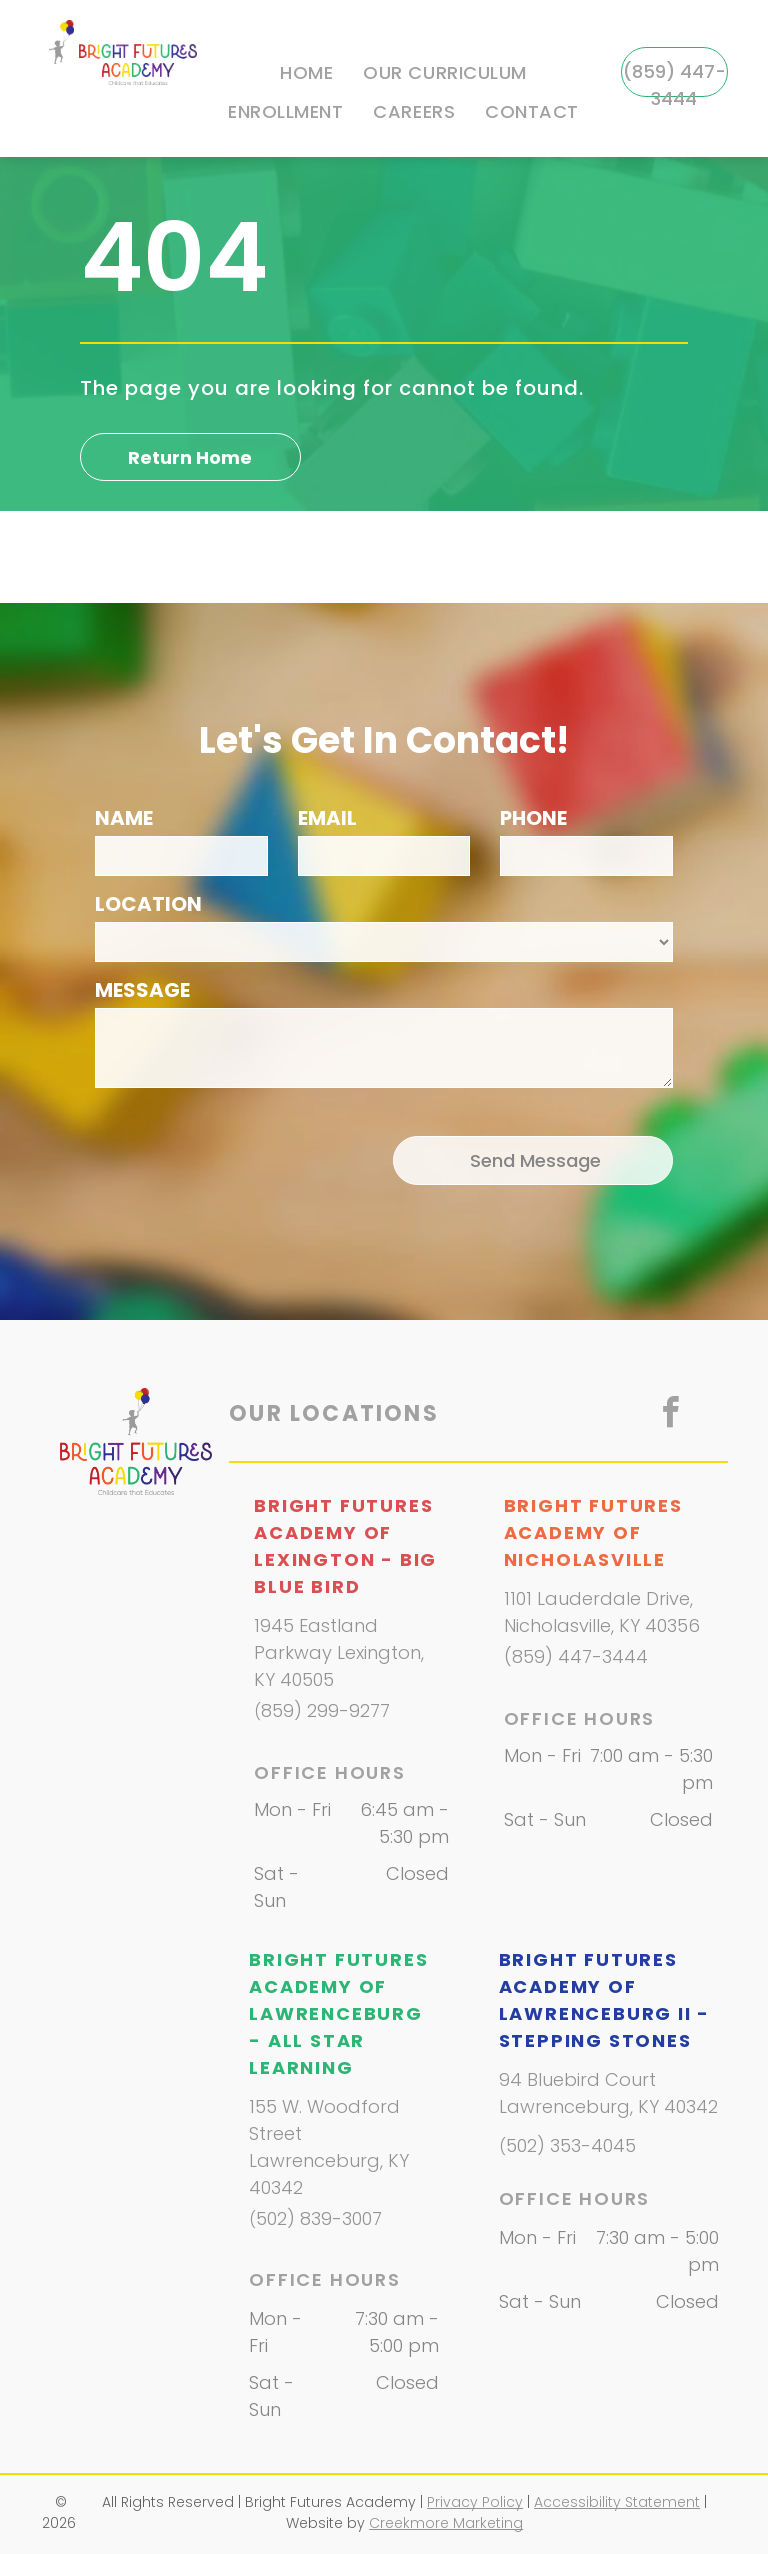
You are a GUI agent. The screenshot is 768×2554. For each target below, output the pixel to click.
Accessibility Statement (617, 2502)
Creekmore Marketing (446, 2523)
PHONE (533, 818)
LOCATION (148, 904)
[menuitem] (306, 73)
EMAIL (327, 818)
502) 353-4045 (571, 2145)
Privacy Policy (475, 2502)
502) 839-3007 (319, 2218)
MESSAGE (142, 990)
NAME (124, 818)
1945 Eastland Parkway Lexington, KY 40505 (339, 1652)
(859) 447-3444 (576, 1656)
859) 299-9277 (325, 1710)
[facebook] (670, 1415)
